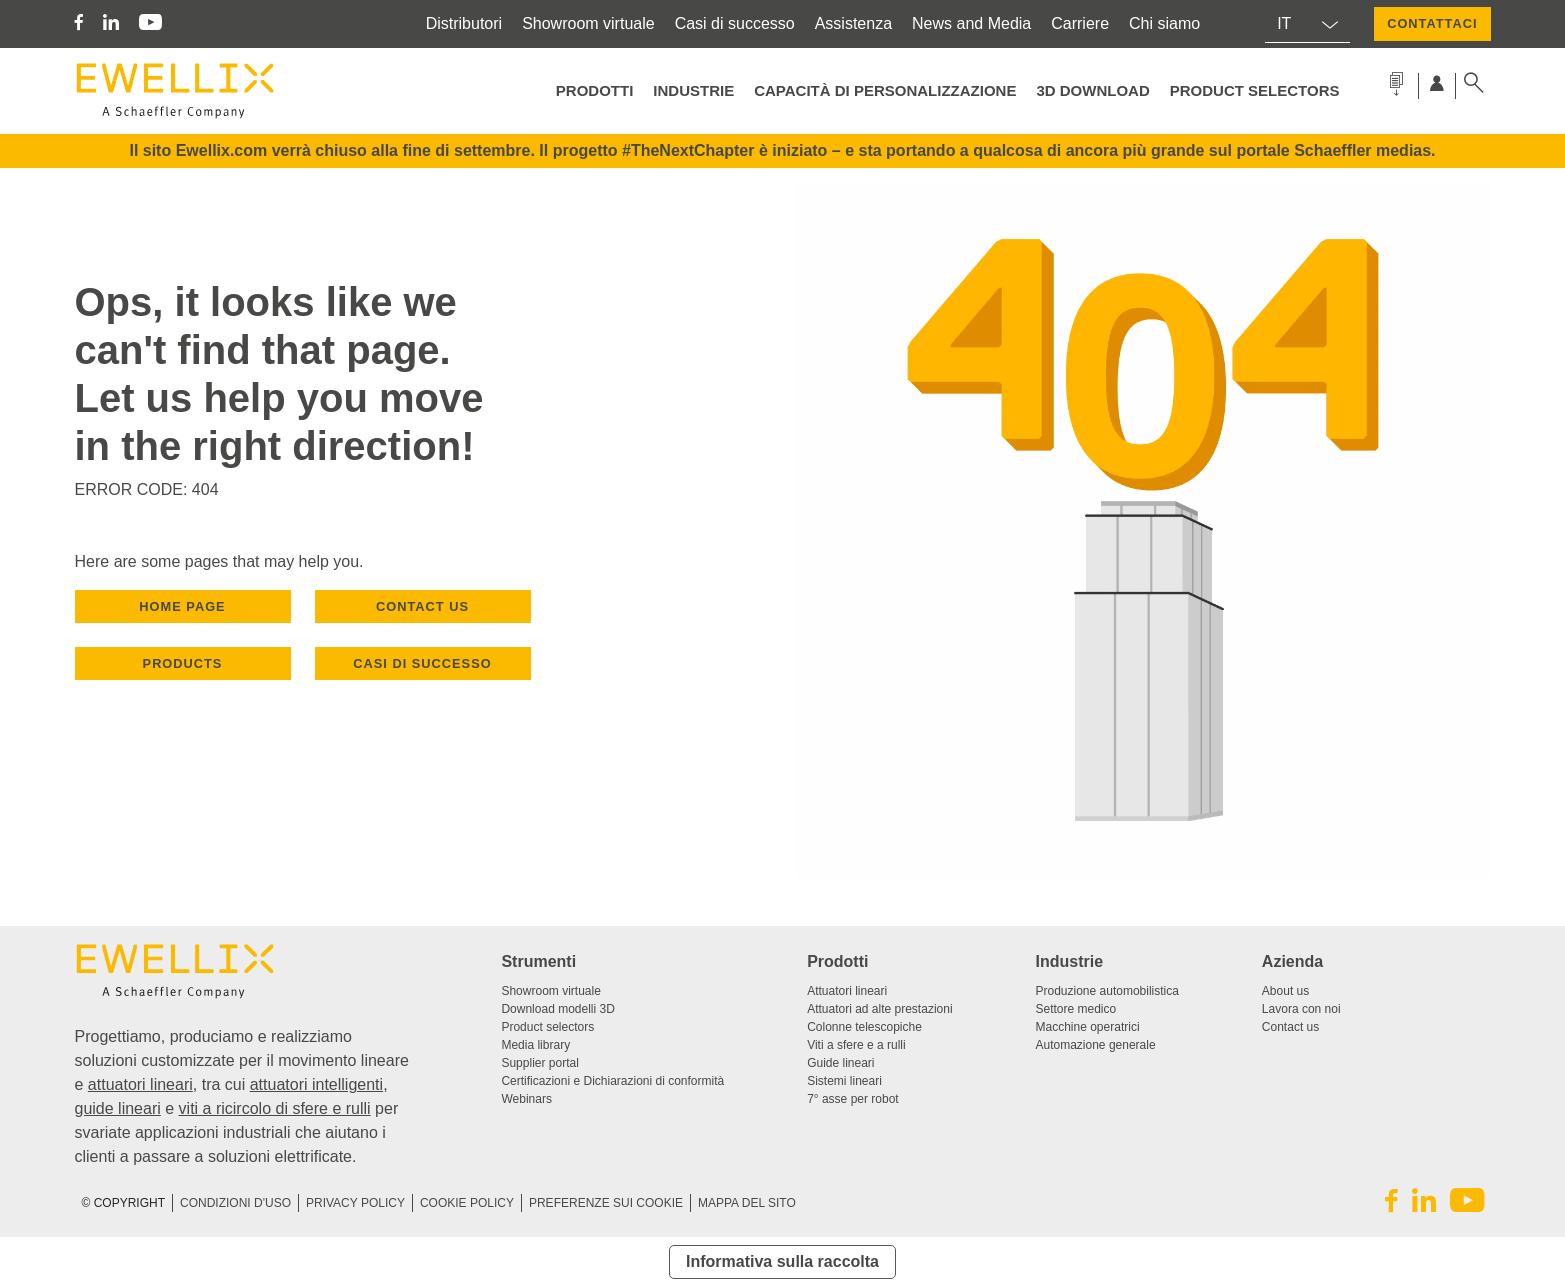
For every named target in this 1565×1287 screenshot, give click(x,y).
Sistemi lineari (844, 1081)
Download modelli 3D (557, 1009)
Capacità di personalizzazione (885, 90)
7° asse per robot (853, 1099)
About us (1285, 991)
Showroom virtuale (588, 23)
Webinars (526, 1099)
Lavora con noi (1301, 1009)
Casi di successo (735, 23)
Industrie (693, 90)
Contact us (1290, 1027)
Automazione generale (1096, 1045)
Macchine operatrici (1088, 1027)
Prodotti (595, 90)
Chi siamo (1164, 23)
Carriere (1080, 23)
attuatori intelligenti (316, 1084)
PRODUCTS (183, 663)
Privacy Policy (355, 1203)
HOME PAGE (182, 606)
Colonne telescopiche (864, 1027)
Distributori (464, 23)
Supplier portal (539, 1063)
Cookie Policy (467, 1203)
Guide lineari (840, 1063)
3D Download (1092, 90)
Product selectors (1255, 90)
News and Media (971, 23)
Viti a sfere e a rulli (856, 1045)
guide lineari (118, 1108)
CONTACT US (422, 606)
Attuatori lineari (847, 991)
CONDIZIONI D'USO (235, 1203)
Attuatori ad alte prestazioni (879, 1009)
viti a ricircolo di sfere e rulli (275, 1108)
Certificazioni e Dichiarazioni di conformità (612, 1081)
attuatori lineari (140, 1084)
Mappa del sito (747, 1203)
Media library (535, 1045)
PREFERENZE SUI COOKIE (606, 1203)
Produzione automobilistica (1107, 991)
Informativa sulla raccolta (782, 1261)
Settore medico (1076, 1009)
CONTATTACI (1432, 23)
